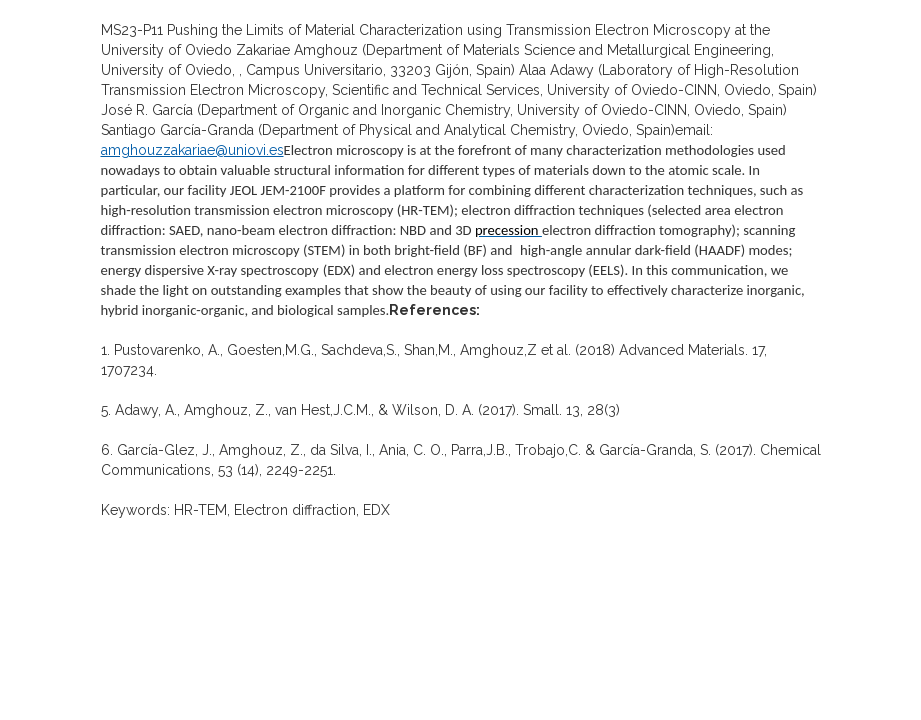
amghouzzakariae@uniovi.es (192, 150)
